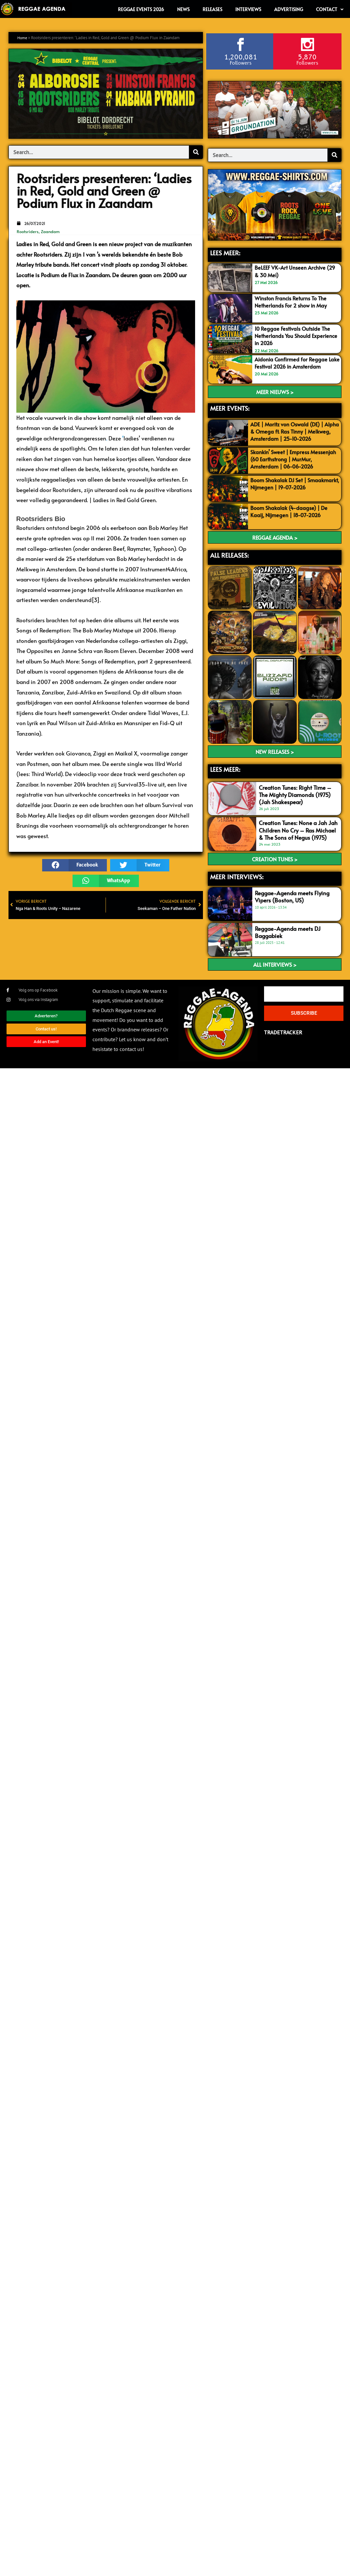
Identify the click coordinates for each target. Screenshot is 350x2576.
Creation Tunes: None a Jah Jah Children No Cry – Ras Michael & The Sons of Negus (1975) (298, 838)
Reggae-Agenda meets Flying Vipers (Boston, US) (292, 904)
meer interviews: (236, 884)
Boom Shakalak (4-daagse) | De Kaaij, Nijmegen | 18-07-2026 (291, 519)
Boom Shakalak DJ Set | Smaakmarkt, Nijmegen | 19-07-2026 (291, 495)
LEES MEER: (225, 252)
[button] (74, 865)
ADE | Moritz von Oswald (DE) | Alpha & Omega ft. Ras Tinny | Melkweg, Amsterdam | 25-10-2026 (290, 435)
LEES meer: (225, 776)
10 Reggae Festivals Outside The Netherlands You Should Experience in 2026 (294, 336)
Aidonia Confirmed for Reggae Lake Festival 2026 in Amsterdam (297, 362)
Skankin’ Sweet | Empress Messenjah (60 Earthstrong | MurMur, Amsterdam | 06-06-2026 (288, 466)
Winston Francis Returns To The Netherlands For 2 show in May (293, 301)
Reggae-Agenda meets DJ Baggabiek (288, 939)
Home (22, 37)
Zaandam (50, 231)
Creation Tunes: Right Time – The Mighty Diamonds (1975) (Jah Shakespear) (295, 802)
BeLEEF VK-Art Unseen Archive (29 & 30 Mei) (292, 270)
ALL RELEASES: (229, 563)
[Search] (196, 152)
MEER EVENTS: (229, 408)
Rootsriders (28, 231)
